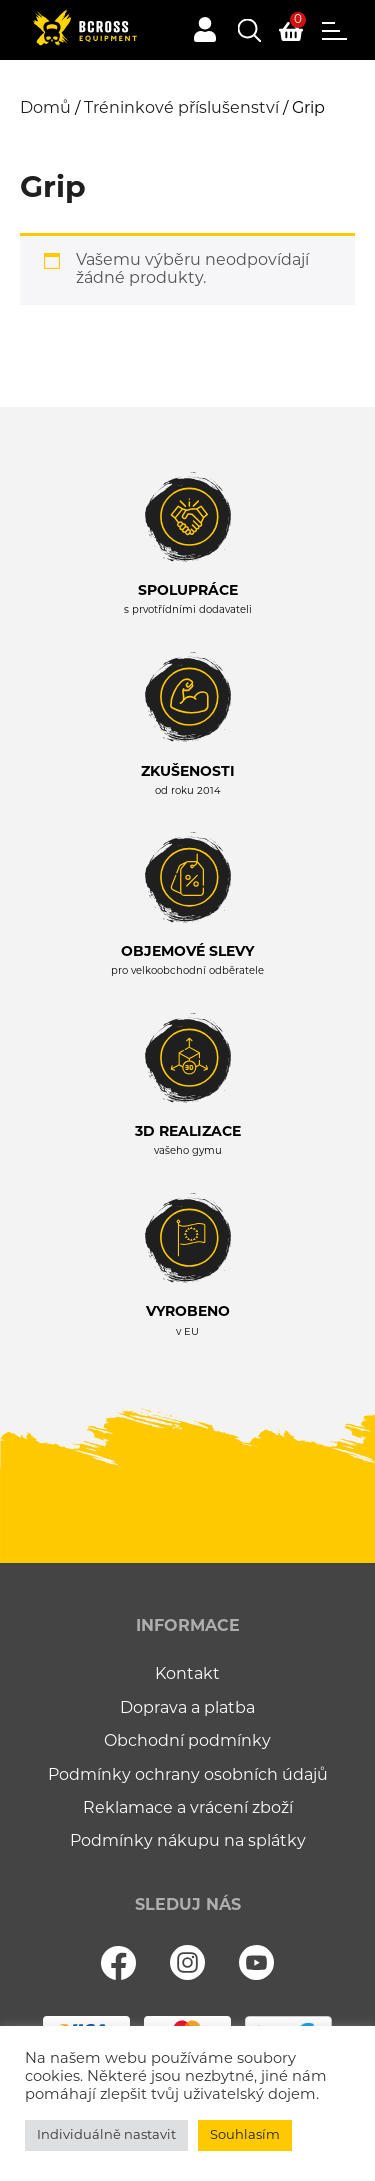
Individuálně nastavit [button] (106, 2135)
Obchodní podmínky (187, 1742)
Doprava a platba (187, 1709)
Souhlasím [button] (245, 2135)
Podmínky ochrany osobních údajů (188, 1776)
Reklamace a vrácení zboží (188, 1809)
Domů (45, 109)
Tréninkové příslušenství (181, 109)
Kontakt (187, 1675)
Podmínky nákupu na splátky (188, 1842)
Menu (334, 31)
